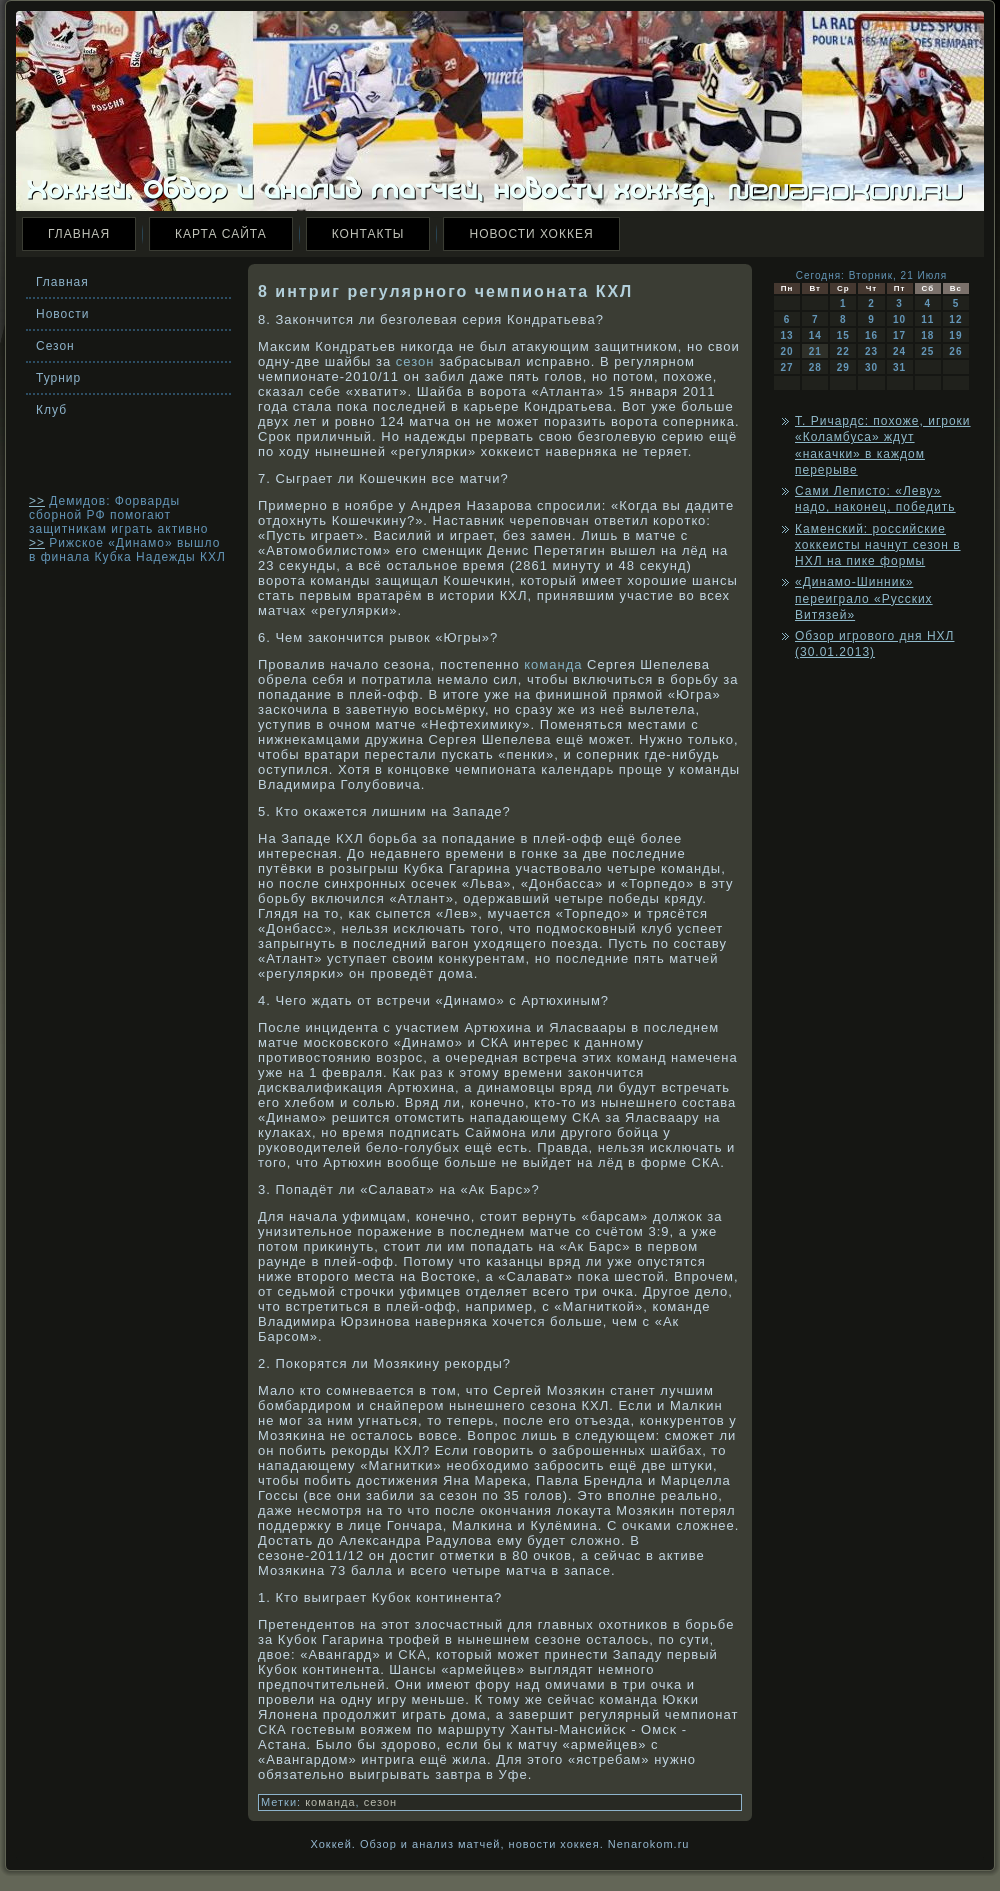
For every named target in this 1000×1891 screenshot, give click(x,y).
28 (815, 367)
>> (37, 501)
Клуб (51, 410)
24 (899, 351)
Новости (62, 314)
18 (927, 335)
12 (955, 319)
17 (899, 335)
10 (899, 319)
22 (843, 351)
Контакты (368, 234)
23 (871, 351)
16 (871, 335)
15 (843, 335)
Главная (79, 234)
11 (927, 319)
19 (955, 335)
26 (955, 351)
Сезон (55, 346)
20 (787, 351)
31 (899, 367)
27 (787, 367)
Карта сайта (221, 234)
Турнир (58, 378)
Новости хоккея (531, 234)
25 (927, 351)
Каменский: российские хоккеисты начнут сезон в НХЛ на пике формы (878, 545)
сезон (415, 361)
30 (871, 367)
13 (787, 335)
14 (815, 335)
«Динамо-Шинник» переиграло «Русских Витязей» (864, 598)
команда (553, 664)
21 (815, 351)
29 (843, 367)
